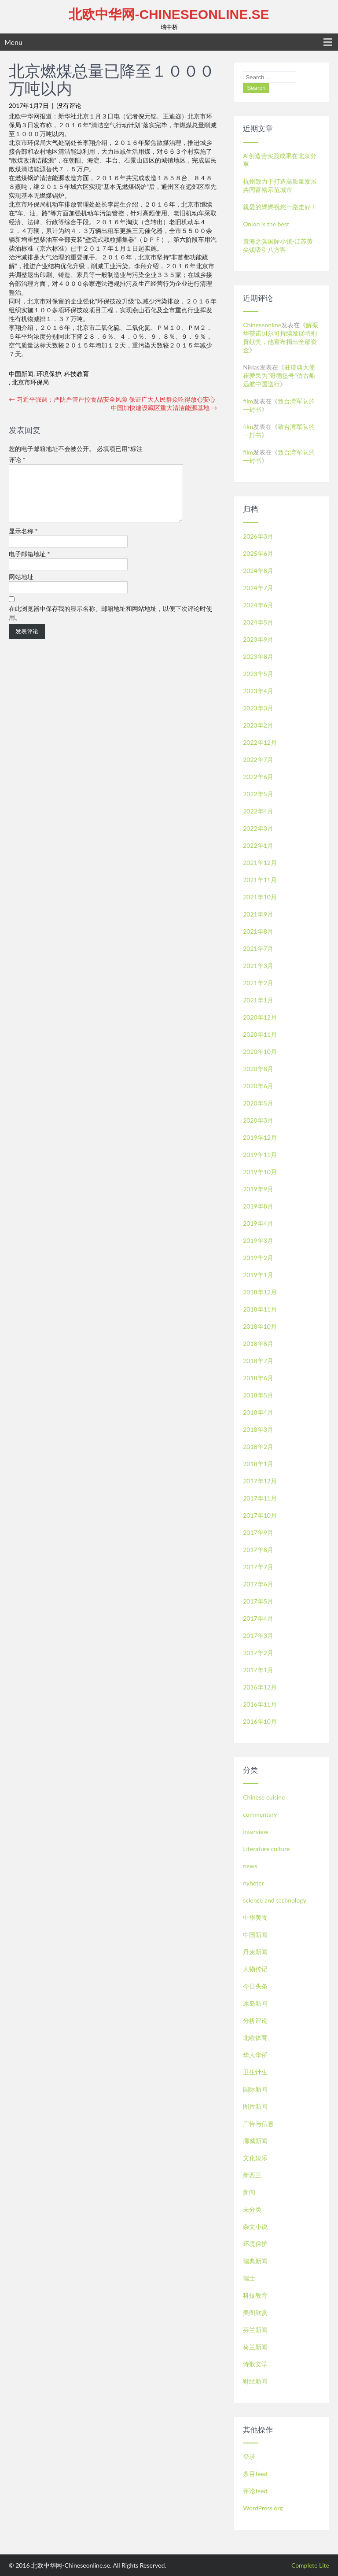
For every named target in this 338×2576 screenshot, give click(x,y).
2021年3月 (258, 965)
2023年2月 (258, 725)
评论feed (255, 2491)
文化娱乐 (255, 2158)
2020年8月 (258, 1068)
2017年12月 (260, 1481)
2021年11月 (260, 879)
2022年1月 (258, 845)
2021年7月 (258, 948)
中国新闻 (21, 373)
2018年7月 (258, 1360)
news (250, 1866)
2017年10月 (260, 1515)
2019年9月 (258, 1189)
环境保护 (49, 373)
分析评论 (255, 2020)
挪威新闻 (255, 2140)
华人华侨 (255, 2055)
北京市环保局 (30, 382)
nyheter (253, 1883)
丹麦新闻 (255, 1951)
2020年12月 (260, 1017)
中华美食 (255, 1917)
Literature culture (266, 1848)
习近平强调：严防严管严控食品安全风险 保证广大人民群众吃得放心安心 (112, 399)
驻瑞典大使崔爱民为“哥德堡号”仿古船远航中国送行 (279, 375)
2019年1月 (258, 1275)
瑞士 (249, 2278)
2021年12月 (260, 862)
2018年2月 (258, 1446)
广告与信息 (258, 2123)
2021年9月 (258, 914)
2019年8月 (258, 1206)
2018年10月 (260, 1326)
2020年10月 (260, 1051)
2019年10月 (260, 1171)
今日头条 (255, 1986)
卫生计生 (255, 2072)
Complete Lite (310, 2565)
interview (255, 1831)
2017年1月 (258, 1670)
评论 (17, 459)
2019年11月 (260, 1154)
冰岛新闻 (255, 2003)
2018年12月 (260, 1292)
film (248, 401)
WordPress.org (263, 2508)
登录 (249, 2456)
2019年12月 (260, 1137)
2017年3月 (258, 1635)
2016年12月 (260, 1687)
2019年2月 (258, 1257)
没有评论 (69, 105)
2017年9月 (258, 1532)
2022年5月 (258, 794)
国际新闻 (255, 2089)
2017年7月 (258, 1567)
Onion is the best (266, 224)
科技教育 (76, 373)
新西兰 (252, 2175)
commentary (260, 1814)
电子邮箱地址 (29, 564)
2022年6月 (258, 776)
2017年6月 (258, 1584)
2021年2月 (258, 983)
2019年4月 (258, 1223)
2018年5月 (258, 1395)
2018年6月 (258, 1378)
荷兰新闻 (255, 2347)
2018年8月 (258, 1343)
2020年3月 (258, 1120)
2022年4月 (258, 811)
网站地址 (21, 587)
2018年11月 (260, 1309)
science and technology (274, 1900)
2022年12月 (260, 742)
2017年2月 (258, 1652)
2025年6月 (258, 553)
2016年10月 (260, 1721)
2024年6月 (258, 605)
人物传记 (255, 1969)
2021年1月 (258, 1000)
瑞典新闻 (255, 2261)
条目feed (255, 2473)
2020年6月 (258, 1086)
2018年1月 (258, 1463)
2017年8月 (258, 1549)
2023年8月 (258, 656)
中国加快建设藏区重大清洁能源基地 (164, 407)
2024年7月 (258, 587)
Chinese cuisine (264, 1797)
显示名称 (23, 541)
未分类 (252, 2209)
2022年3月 (258, 828)
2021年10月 (260, 897)
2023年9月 (258, 639)
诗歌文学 (255, 2364)
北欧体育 (255, 2037)
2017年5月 (258, 1601)
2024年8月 (258, 570)
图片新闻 (255, 2106)
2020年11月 (260, 1034)
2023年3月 (258, 708)
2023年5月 (258, 673)
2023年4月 (258, 691)
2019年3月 (258, 1240)
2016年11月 (260, 1704)
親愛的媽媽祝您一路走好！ (280, 207)
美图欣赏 (255, 2312)
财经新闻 (255, 2381)
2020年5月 (258, 1103)
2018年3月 (258, 1429)
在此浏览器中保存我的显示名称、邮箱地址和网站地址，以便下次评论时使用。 (110, 623)
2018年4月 (258, 1412)
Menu (13, 42)
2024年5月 (258, 622)
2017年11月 (260, 1498)
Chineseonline (262, 325)
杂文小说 (255, 2226)
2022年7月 (258, 759)
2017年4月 (258, 1618)
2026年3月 (258, 536)
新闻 (249, 2192)
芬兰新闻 (255, 2329)
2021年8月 (258, 931)
